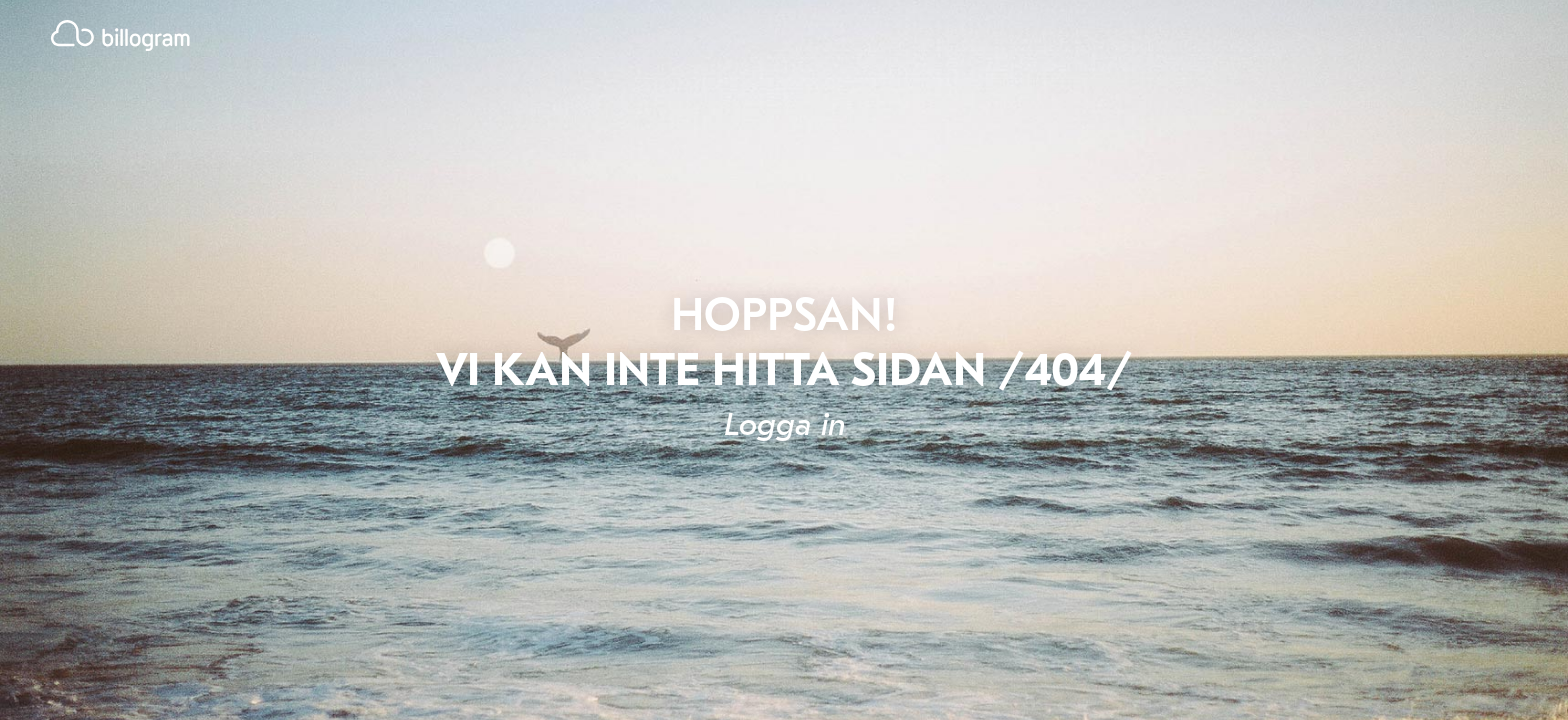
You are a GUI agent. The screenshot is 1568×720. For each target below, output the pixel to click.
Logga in (784, 425)
